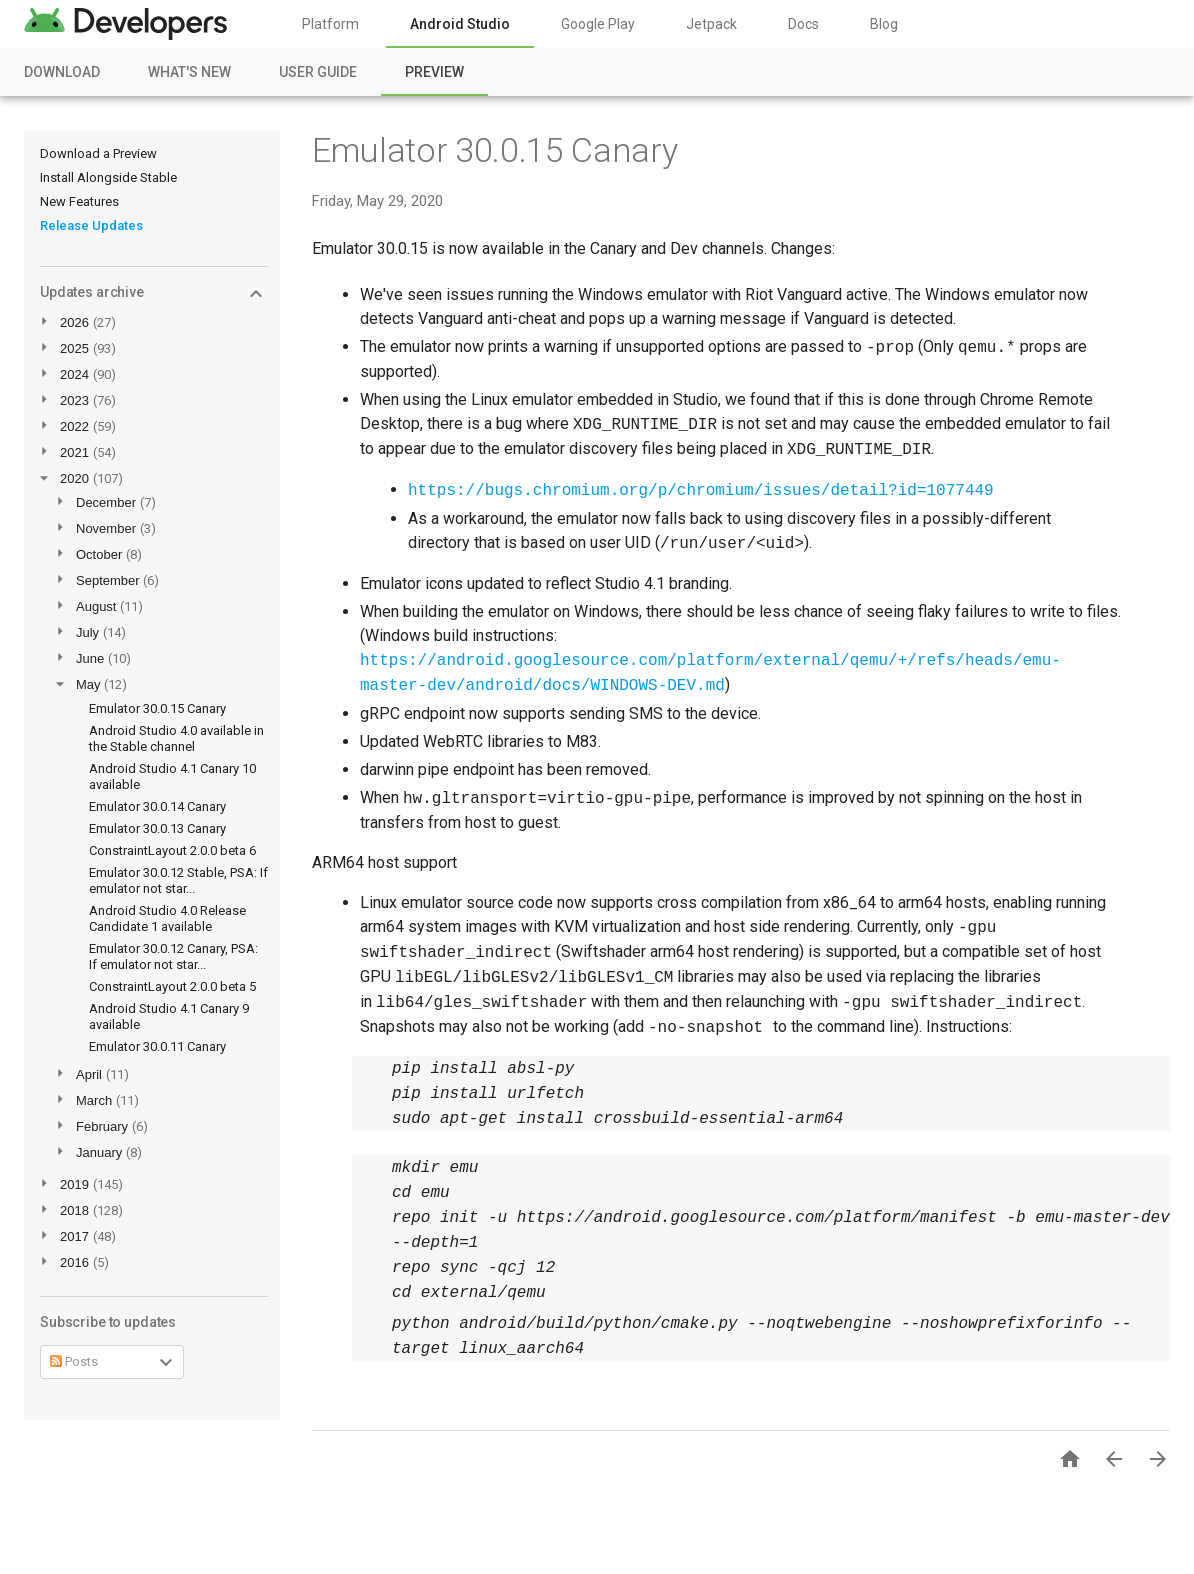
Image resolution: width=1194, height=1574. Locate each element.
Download (62, 72)
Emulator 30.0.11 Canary (157, 1046)
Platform (330, 24)
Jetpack (711, 24)
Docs (803, 24)
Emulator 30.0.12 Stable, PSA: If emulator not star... (178, 880)
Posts (74, 1361)
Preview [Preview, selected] (434, 72)
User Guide (318, 72)
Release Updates (91, 225)
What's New (189, 72)
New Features (79, 201)
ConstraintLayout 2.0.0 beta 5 (172, 986)
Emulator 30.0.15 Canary (157, 708)
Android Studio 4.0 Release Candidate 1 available (167, 918)
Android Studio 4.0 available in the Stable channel (176, 738)
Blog (884, 24)
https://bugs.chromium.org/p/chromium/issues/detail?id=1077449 (701, 491)
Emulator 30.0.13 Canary (157, 828)
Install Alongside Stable (108, 177)
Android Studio (460, 24)
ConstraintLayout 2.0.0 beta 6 (172, 850)
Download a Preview (98, 153)
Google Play (598, 24)
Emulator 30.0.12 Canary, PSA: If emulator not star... (173, 956)
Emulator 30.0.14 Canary (157, 806)
